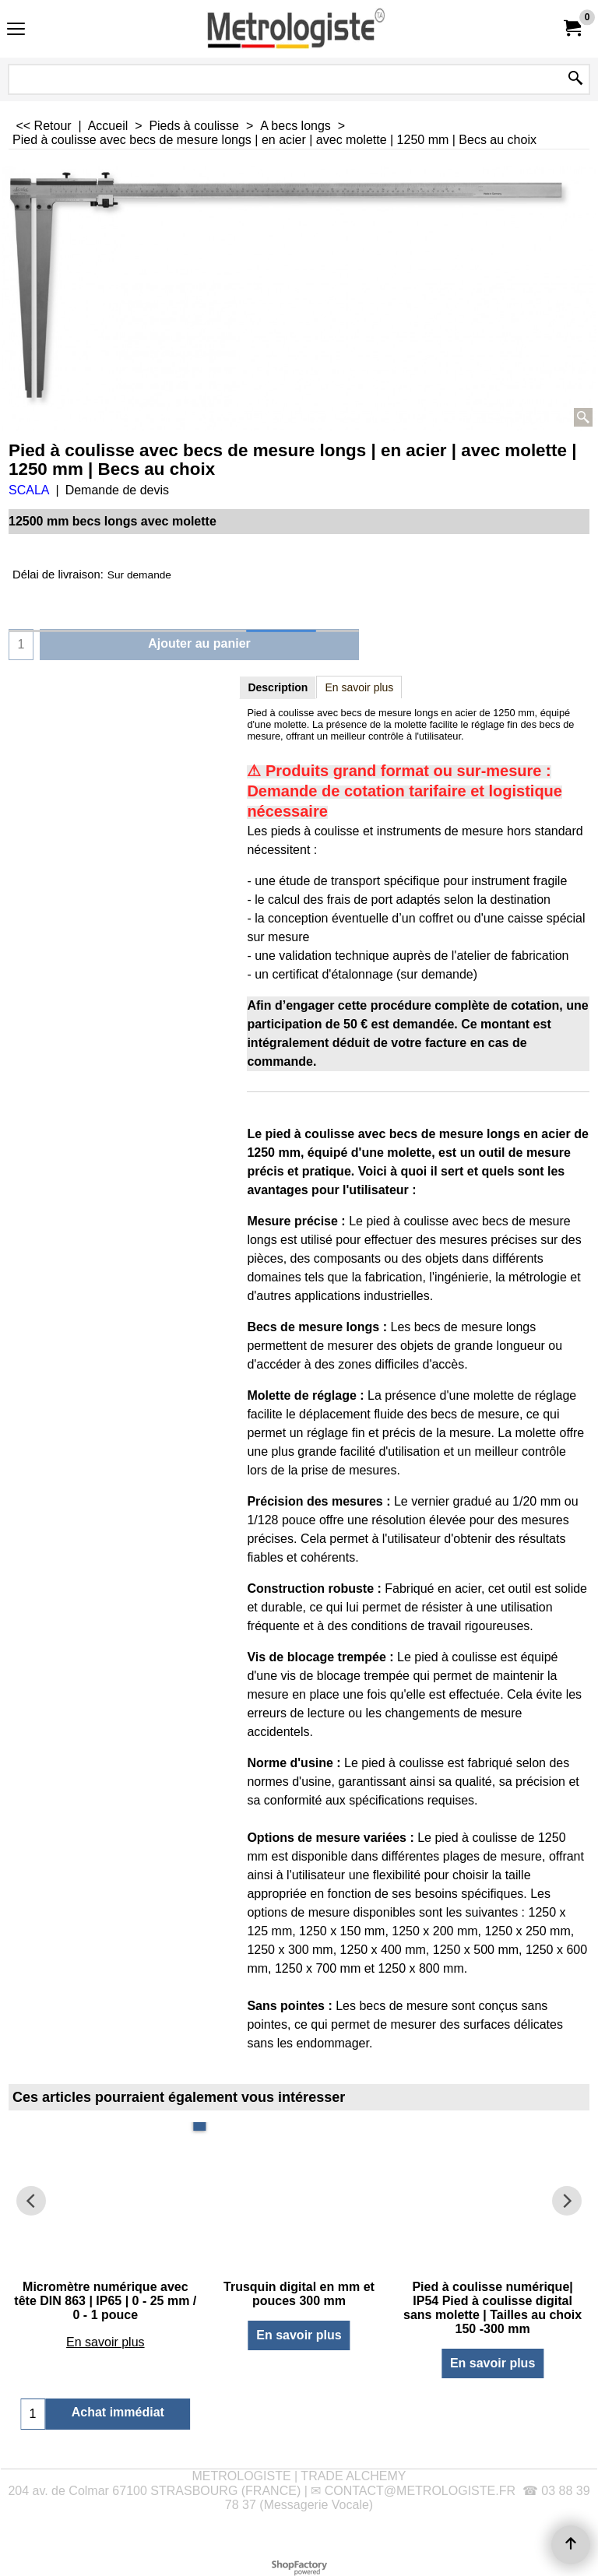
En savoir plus (359, 687)
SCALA (29, 490)
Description (278, 687)
